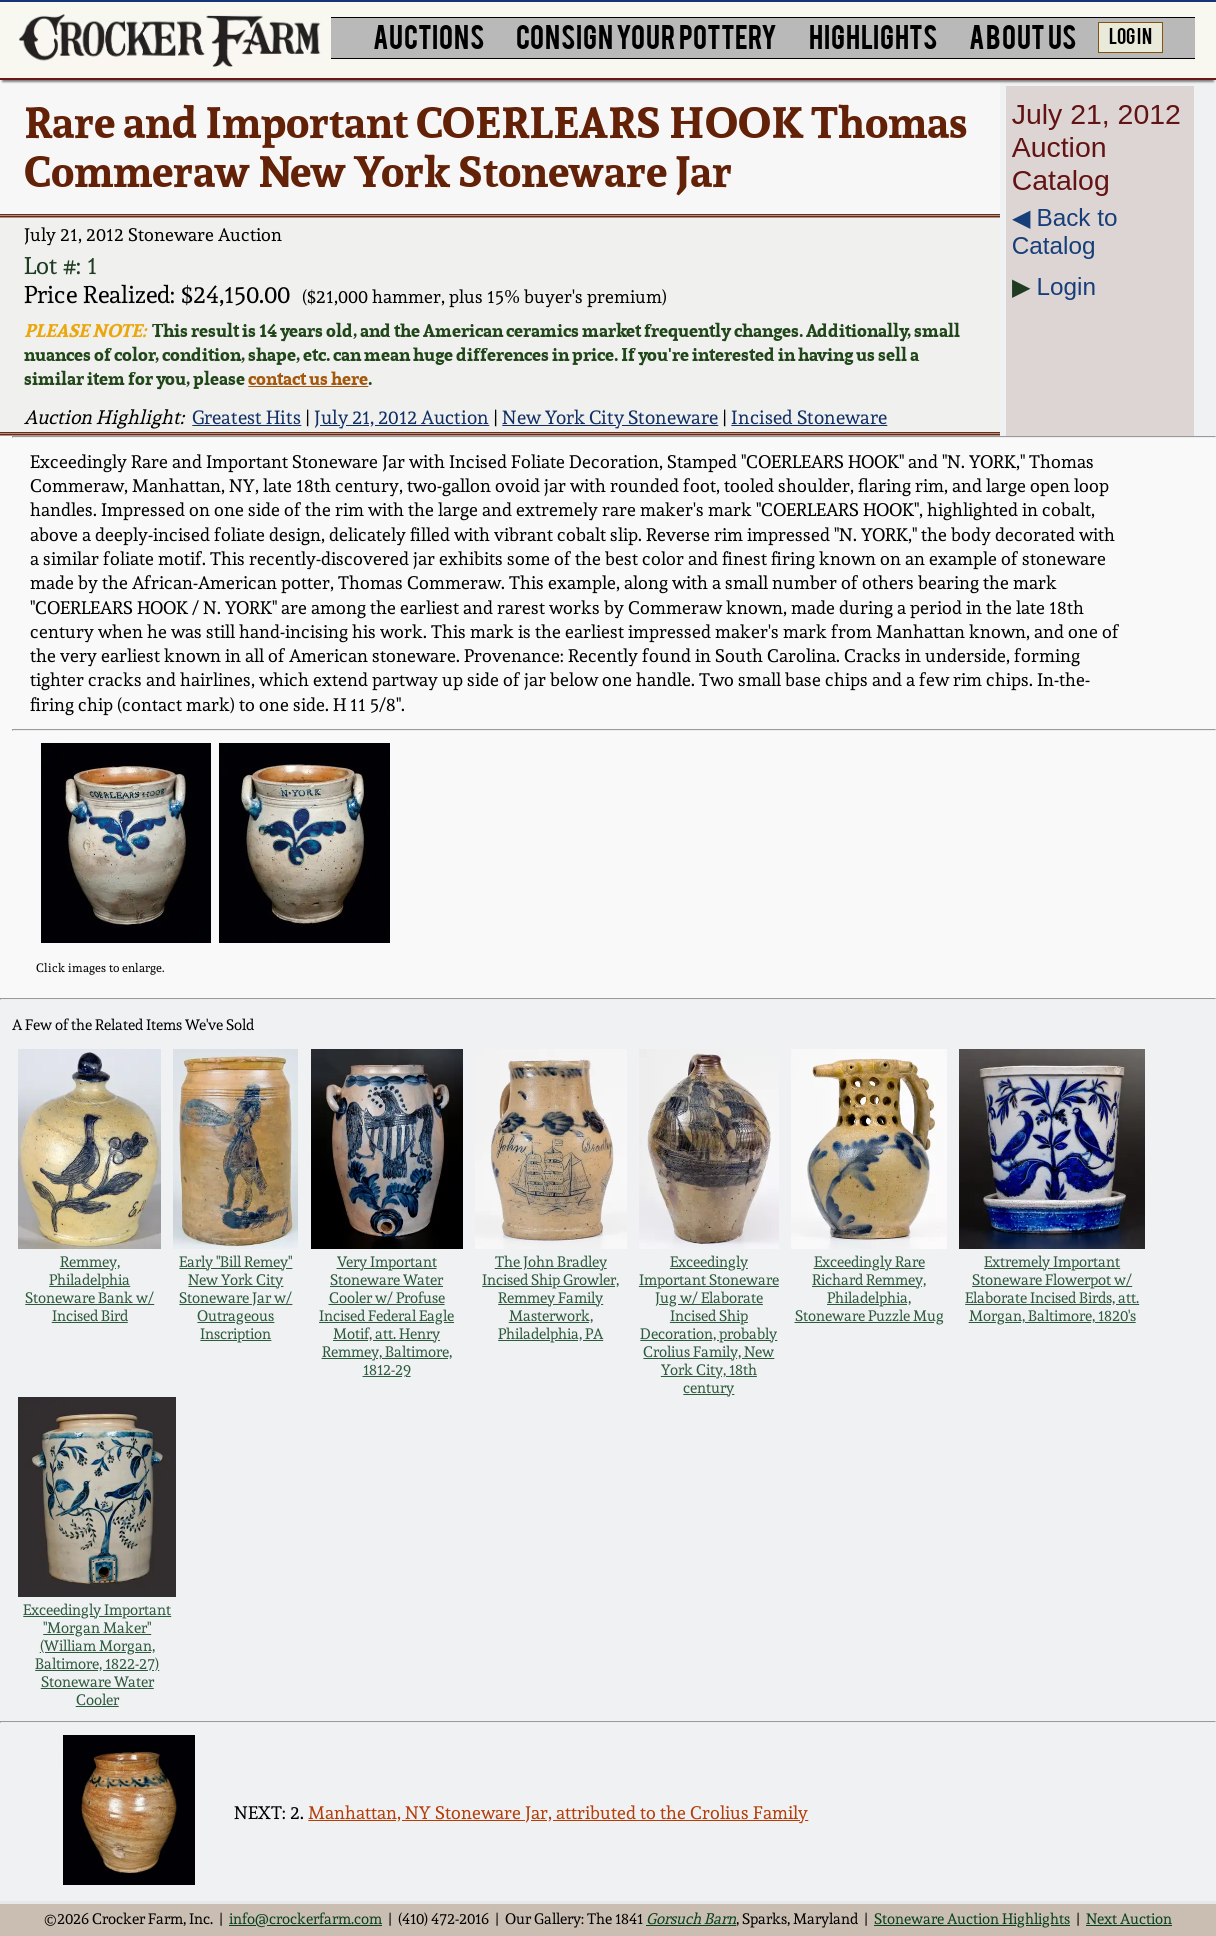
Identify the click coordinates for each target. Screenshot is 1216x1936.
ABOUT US (1022, 35)
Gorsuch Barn (691, 1919)
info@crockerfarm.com (305, 1919)
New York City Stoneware (610, 417)
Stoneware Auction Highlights (972, 1919)
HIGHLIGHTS (873, 35)
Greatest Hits (246, 417)
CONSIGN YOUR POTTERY (646, 35)
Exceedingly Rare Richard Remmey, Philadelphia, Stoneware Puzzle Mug (869, 1289)
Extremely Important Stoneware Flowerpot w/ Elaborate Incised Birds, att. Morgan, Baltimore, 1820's (1052, 1289)
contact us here (308, 378)
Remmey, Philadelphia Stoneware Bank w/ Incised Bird (89, 1289)
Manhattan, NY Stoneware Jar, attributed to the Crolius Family (558, 1812)
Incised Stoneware (809, 417)
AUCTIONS (428, 35)
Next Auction (1129, 1919)
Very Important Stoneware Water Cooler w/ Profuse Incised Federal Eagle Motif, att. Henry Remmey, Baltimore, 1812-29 (386, 1316)
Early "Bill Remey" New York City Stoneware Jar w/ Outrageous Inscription (235, 1298)
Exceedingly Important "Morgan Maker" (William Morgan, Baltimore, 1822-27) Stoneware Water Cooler (97, 1655)
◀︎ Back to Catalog (1065, 231)
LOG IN (1130, 35)
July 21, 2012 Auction (401, 417)
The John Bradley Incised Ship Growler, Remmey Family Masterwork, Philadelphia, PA (550, 1298)
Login (1066, 286)
